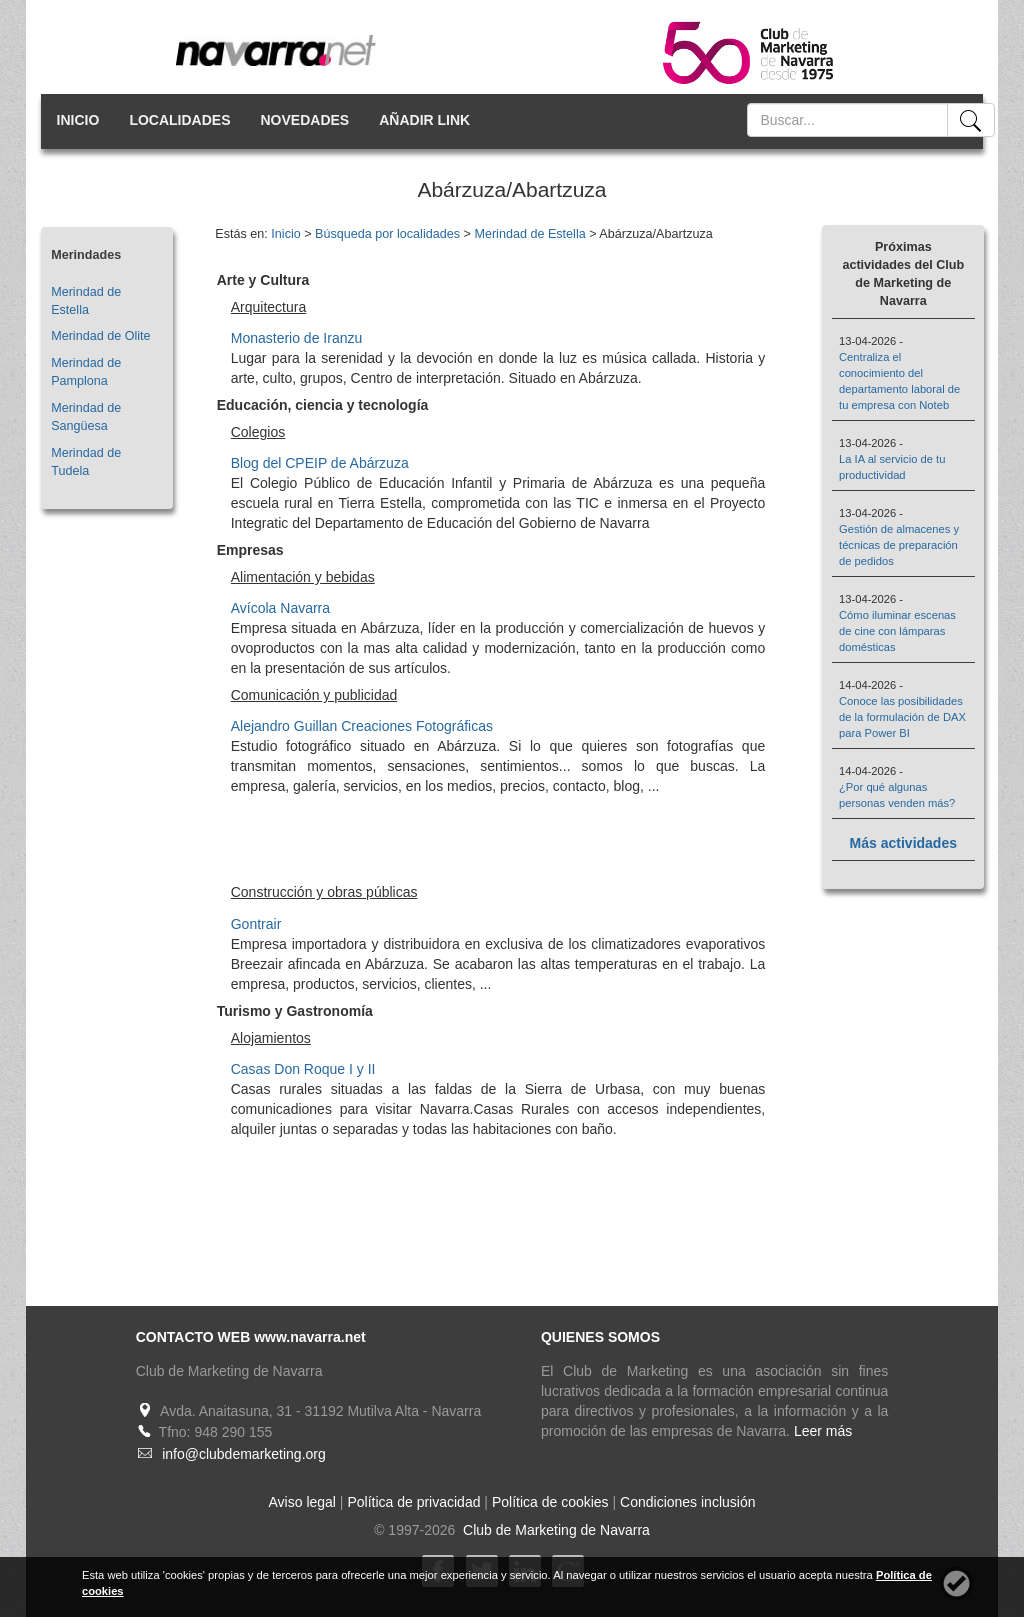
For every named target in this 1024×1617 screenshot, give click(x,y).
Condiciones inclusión (687, 1502)
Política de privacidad (413, 1502)
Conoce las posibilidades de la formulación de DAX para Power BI (902, 717)
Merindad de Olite (100, 336)
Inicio (285, 234)
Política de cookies (550, 1502)
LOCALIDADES (179, 120)
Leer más (823, 1431)
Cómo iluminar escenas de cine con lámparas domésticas (897, 631)
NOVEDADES (305, 120)
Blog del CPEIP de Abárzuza (320, 463)
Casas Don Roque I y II (303, 1069)
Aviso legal (302, 1502)
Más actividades (903, 843)
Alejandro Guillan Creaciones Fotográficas (362, 726)
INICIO (78, 120)
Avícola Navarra (280, 608)
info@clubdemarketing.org (244, 1454)
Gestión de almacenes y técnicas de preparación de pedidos (899, 545)
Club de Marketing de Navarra (554, 1530)
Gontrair (256, 924)
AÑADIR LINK (424, 120)
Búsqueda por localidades (387, 234)
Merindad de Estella (529, 234)
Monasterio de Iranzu (297, 338)
